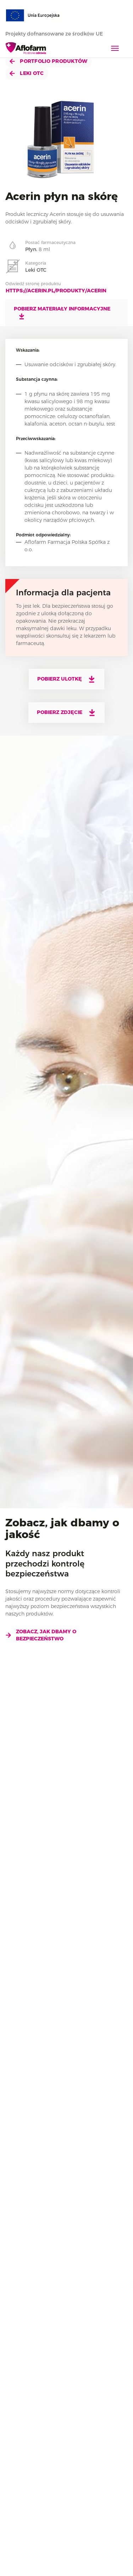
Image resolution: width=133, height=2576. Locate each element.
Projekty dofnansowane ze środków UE (57, 34)
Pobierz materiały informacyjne (62, 312)
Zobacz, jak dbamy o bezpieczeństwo (40, 1635)
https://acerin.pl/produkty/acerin (56, 290)
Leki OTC (27, 73)
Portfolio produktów (49, 61)
